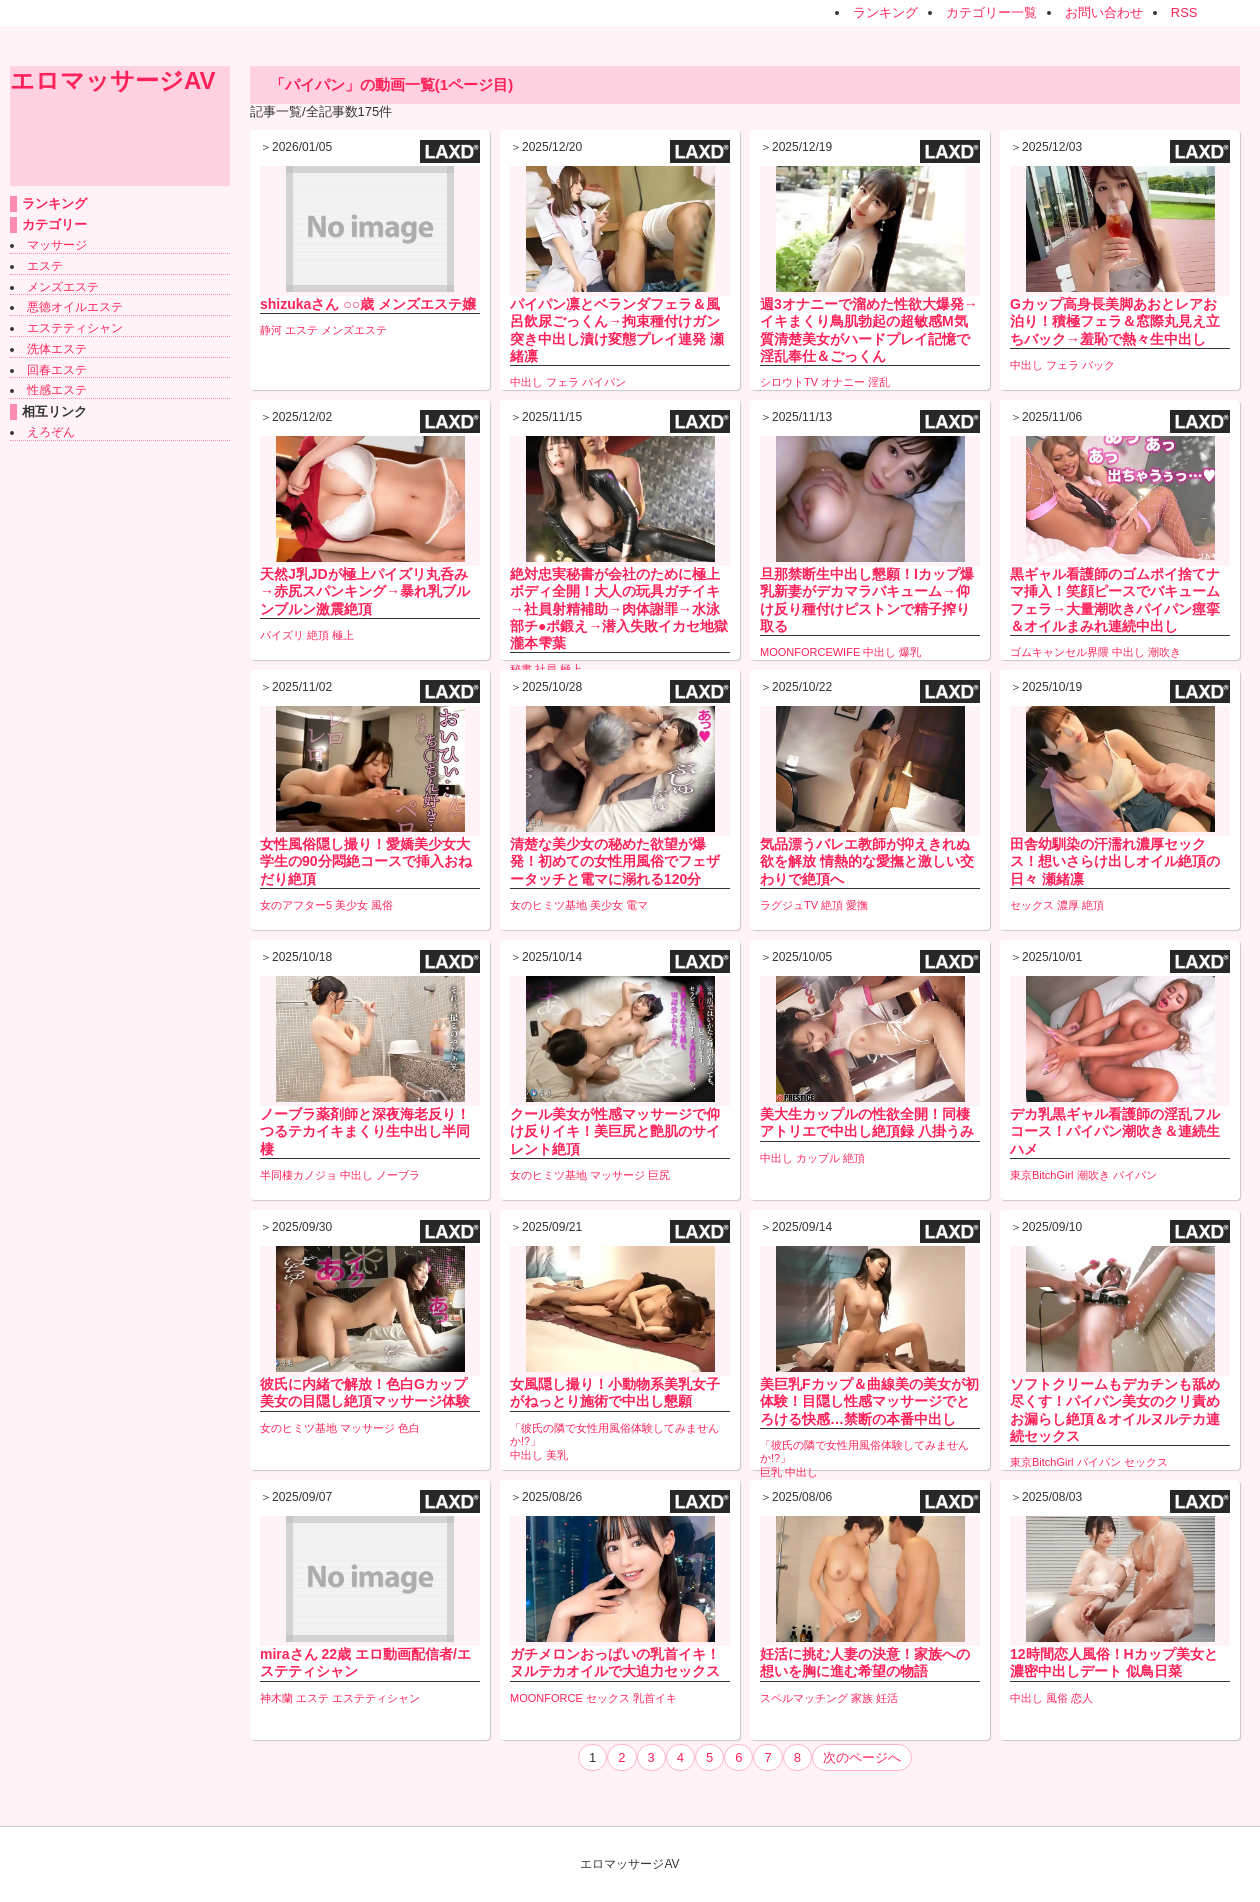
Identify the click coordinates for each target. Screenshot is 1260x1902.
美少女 (351, 905)
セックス (1032, 905)
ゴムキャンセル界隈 (1059, 652)
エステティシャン (75, 328)
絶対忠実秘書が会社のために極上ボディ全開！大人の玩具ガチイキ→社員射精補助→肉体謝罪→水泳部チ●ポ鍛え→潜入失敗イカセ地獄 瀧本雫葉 (619, 608)
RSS (1184, 12)
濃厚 (1068, 905)
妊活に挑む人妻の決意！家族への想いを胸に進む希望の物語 (865, 1662)
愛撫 (857, 905)
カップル (818, 1158)
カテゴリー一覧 (991, 12)
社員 (546, 669)
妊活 (887, 1698)
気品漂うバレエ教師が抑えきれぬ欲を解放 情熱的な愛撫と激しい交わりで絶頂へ (867, 861)
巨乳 (771, 1472)
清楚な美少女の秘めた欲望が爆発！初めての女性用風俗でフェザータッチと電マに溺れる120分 (615, 861)
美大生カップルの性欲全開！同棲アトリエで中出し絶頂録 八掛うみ (867, 1122)
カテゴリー (54, 224)
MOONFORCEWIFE (810, 652)
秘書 (521, 669)
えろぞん (51, 432)
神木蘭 (276, 1698)
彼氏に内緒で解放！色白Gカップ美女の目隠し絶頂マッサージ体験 (365, 1392)
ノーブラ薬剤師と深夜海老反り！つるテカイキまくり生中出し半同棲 (365, 1131)
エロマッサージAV (113, 80)
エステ (45, 266)
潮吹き (1164, 652)
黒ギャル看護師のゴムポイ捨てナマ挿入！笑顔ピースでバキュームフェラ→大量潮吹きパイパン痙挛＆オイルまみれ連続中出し (1115, 600)
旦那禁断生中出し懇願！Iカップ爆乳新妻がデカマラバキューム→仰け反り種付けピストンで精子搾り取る (867, 600)
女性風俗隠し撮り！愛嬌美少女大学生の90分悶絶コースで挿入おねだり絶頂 (366, 861)
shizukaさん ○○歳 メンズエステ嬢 (368, 304)
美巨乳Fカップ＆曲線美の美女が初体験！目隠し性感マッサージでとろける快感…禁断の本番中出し (869, 1401)
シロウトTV (789, 382)
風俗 (382, 905)
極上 (343, 635)
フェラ (562, 382)
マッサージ (57, 245)
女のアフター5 (296, 905)
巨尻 (659, 1175)
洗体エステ (57, 349)
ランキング (885, 12)
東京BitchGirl (1042, 1175)
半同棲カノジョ (298, 1175)
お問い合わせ (1104, 12)
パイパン (604, 382)
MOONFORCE (546, 1698)
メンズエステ (63, 287)
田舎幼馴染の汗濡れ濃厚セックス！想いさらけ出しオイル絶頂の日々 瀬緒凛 (1115, 861)
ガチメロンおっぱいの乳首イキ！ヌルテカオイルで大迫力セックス (615, 1662)
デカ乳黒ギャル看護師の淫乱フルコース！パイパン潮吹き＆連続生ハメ (1115, 1131)
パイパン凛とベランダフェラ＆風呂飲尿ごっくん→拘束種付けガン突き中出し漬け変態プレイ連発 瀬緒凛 (617, 330)
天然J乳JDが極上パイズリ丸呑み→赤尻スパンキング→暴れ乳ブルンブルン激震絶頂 (365, 591)
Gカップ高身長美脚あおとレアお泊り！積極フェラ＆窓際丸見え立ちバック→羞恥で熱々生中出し (1115, 321)
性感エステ (57, 390)
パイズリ (282, 635)
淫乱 (879, 382)
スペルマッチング (804, 1698)
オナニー (843, 382)
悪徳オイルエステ (75, 307)
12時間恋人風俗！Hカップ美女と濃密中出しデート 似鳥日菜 (1114, 1662)
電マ (637, 905)
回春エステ (57, 370)
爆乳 (910, 652)
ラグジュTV (789, 905)
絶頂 (318, 635)
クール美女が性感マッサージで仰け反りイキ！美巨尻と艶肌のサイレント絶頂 (615, 1131)
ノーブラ (398, 1175)
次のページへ (862, 1757)
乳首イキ (655, 1698)
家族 (862, 1698)
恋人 (1082, 1698)
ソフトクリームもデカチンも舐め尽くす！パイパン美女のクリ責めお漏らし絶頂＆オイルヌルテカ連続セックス (1115, 1410)
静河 (271, 330)
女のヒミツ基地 (548, 905)
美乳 (557, 1455)
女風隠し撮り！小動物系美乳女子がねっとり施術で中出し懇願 (615, 1392)
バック (1098, 365)
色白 (409, 1428)
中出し (526, 382)
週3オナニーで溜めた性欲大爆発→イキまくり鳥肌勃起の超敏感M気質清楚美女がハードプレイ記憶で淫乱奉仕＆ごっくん (869, 330)
